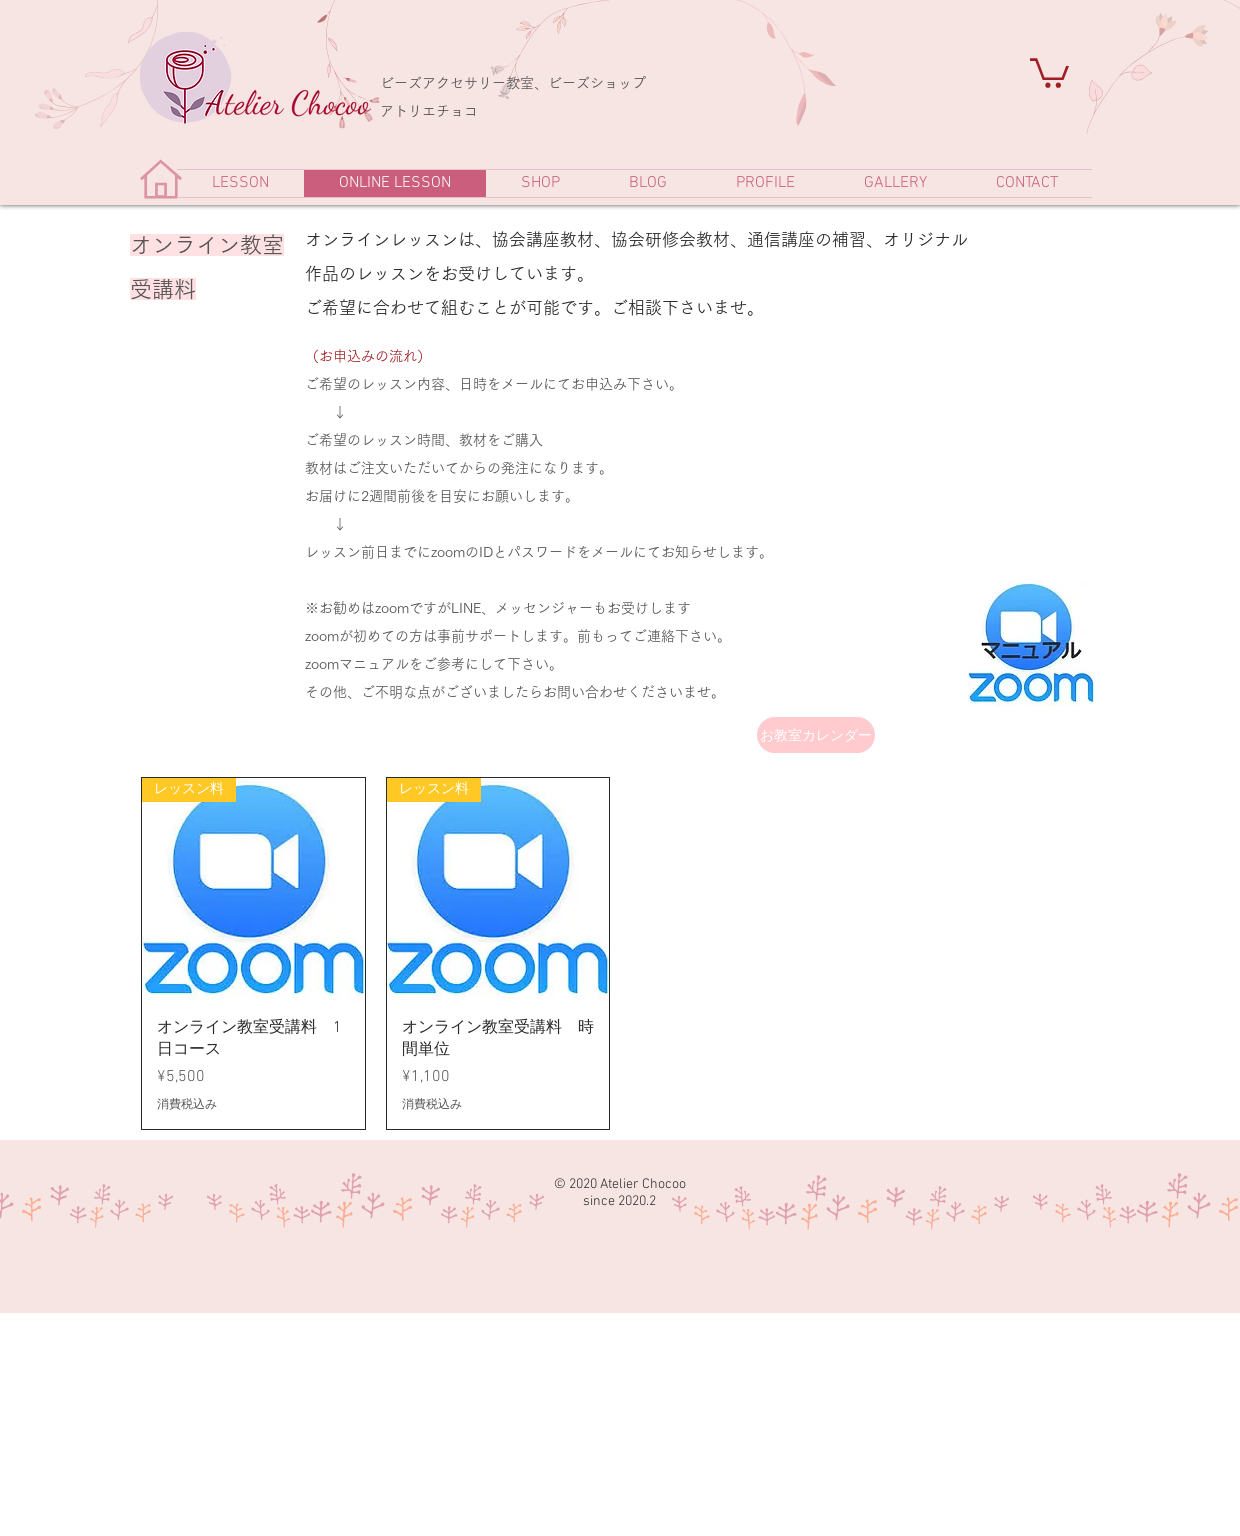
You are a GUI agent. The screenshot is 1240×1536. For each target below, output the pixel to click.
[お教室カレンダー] (816, 735)
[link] (1049, 71)
